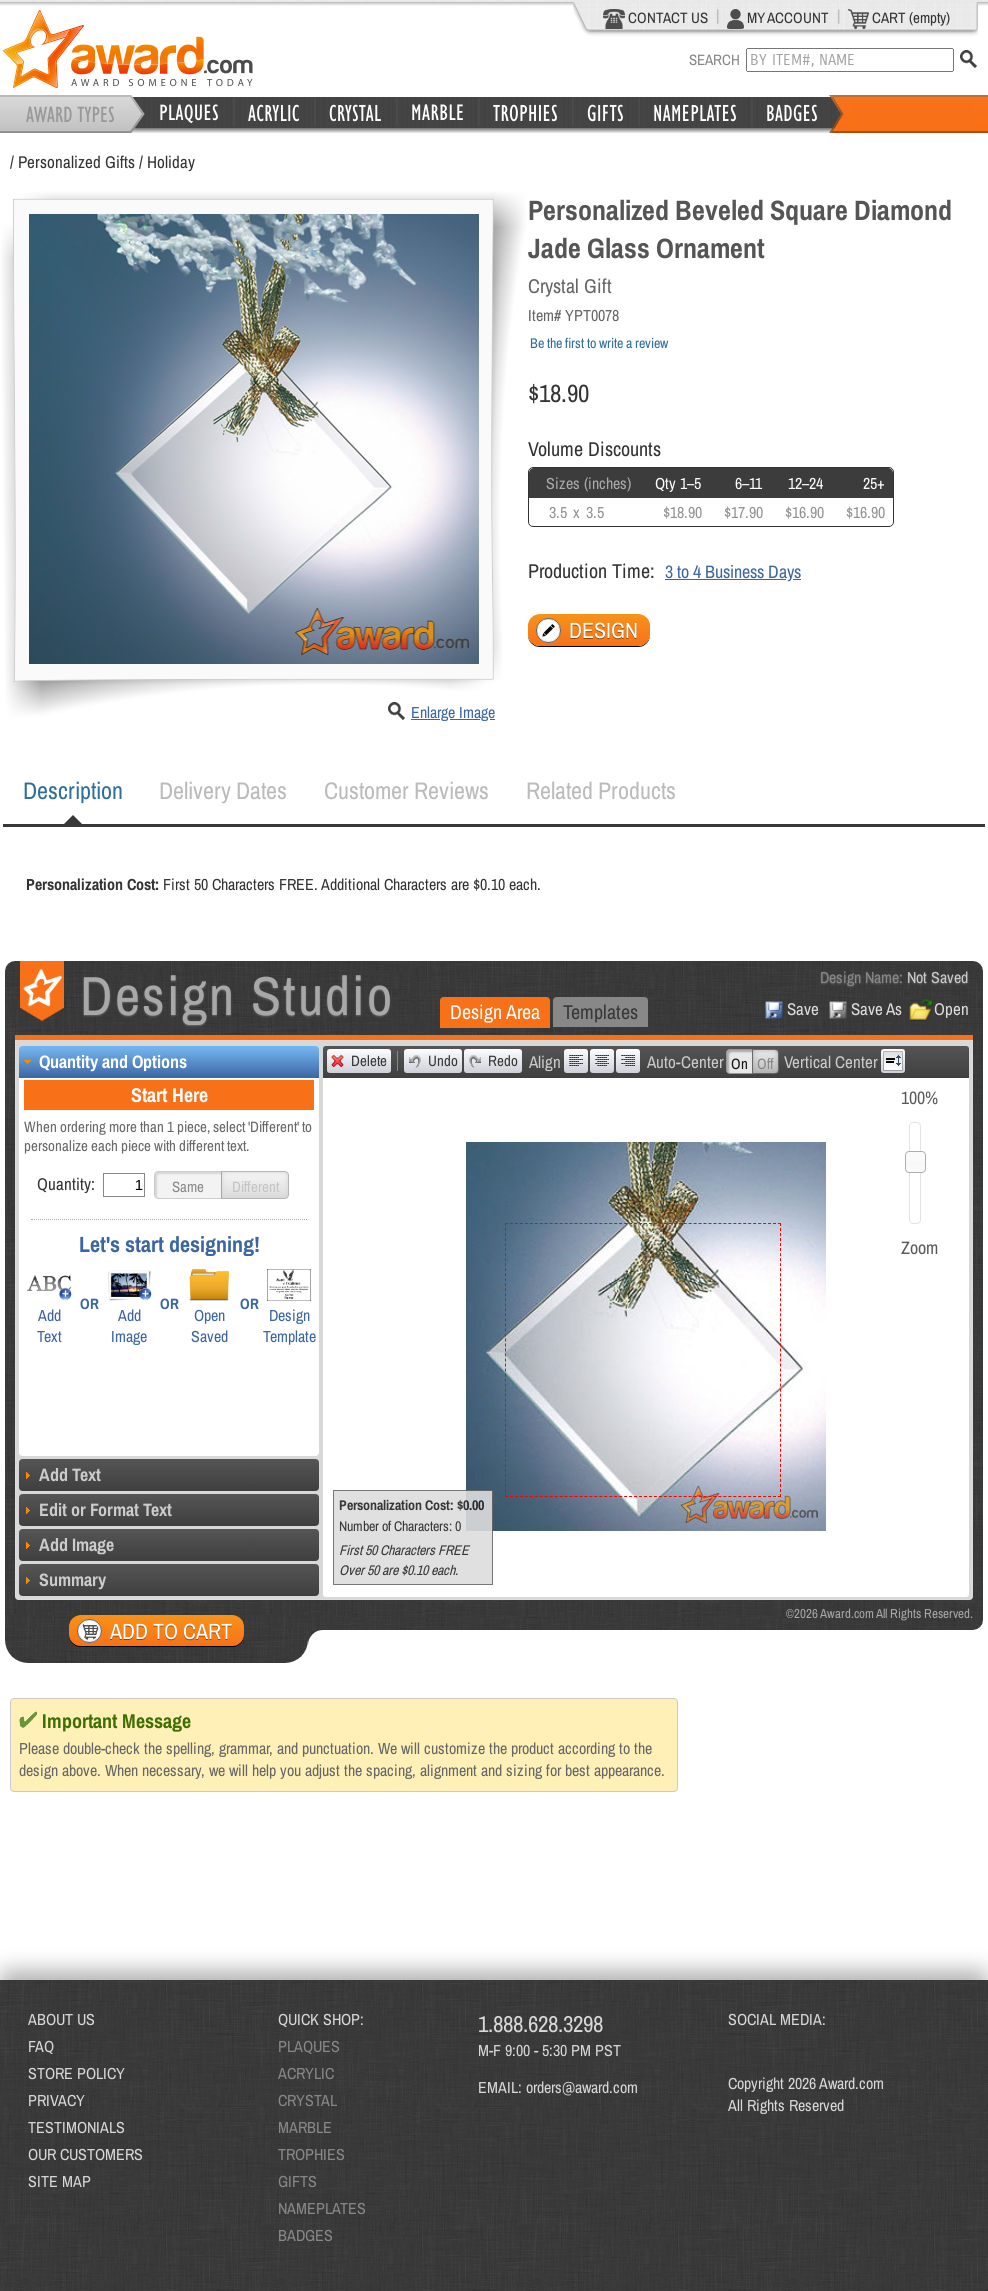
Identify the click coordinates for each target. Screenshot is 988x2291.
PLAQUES (309, 2046)
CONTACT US (655, 18)
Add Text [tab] (60, 1474)
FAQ (41, 2046)
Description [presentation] (73, 790)
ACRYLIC (306, 2073)
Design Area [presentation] (495, 1011)
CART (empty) (899, 18)
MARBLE (305, 2127)
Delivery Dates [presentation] (223, 790)
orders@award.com (582, 2087)
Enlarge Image (453, 712)
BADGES (305, 2235)
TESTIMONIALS (76, 2127)
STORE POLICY (76, 2073)
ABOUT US (61, 2019)
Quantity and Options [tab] (103, 1061)
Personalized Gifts (76, 161)
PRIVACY (56, 2100)
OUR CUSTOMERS (85, 2154)
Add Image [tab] (66, 1544)
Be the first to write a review (599, 343)
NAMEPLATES (322, 2208)
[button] (188, 1185)
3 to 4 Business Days (733, 571)
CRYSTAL (307, 2100)
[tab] (73, 791)
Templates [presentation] (600, 1011)
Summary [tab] (62, 1579)
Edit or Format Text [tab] (95, 1509)
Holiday (171, 161)
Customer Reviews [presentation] (406, 790)
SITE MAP (59, 2181)
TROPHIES (311, 2154)
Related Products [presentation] (601, 790)
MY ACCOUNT (778, 18)
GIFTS (297, 2181)
